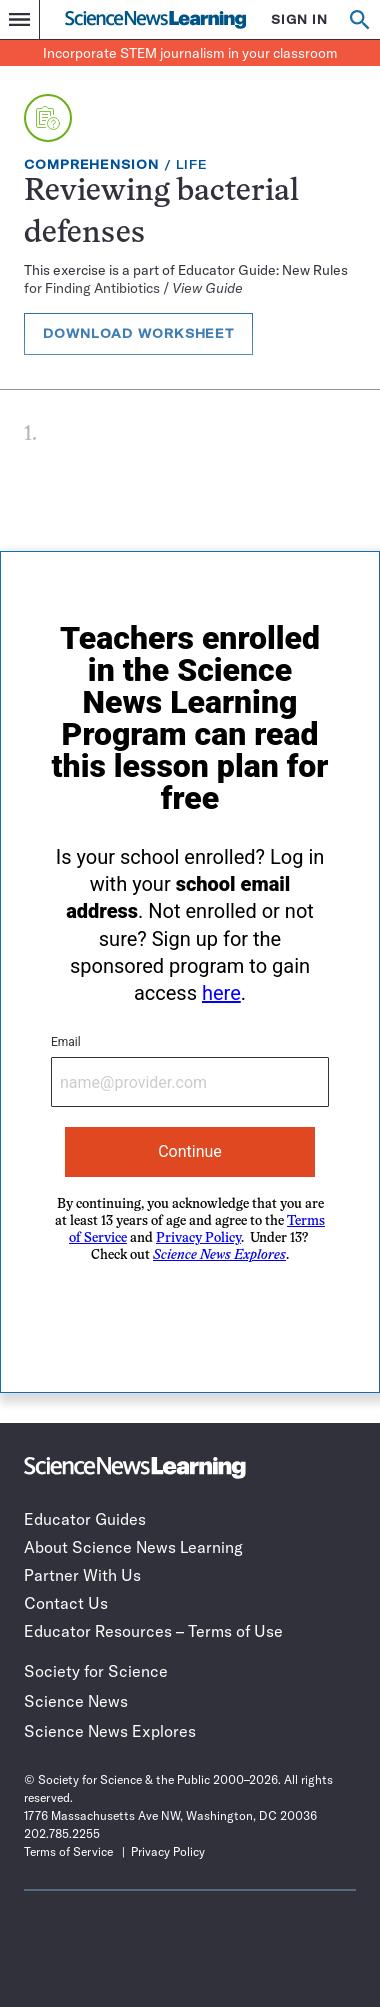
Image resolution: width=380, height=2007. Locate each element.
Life (192, 164)
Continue (190, 1151)
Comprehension (91, 164)
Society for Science (96, 1671)
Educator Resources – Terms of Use (153, 1631)
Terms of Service (68, 1851)
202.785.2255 (62, 1833)
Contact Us (66, 1603)
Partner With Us (82, 1575)
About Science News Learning (133, 1547)
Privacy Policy (198, 1238)
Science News (76, 1701)
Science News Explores (110, 1731)
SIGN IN (299, 19)
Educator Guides (85, 1519)
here (221, 993)
